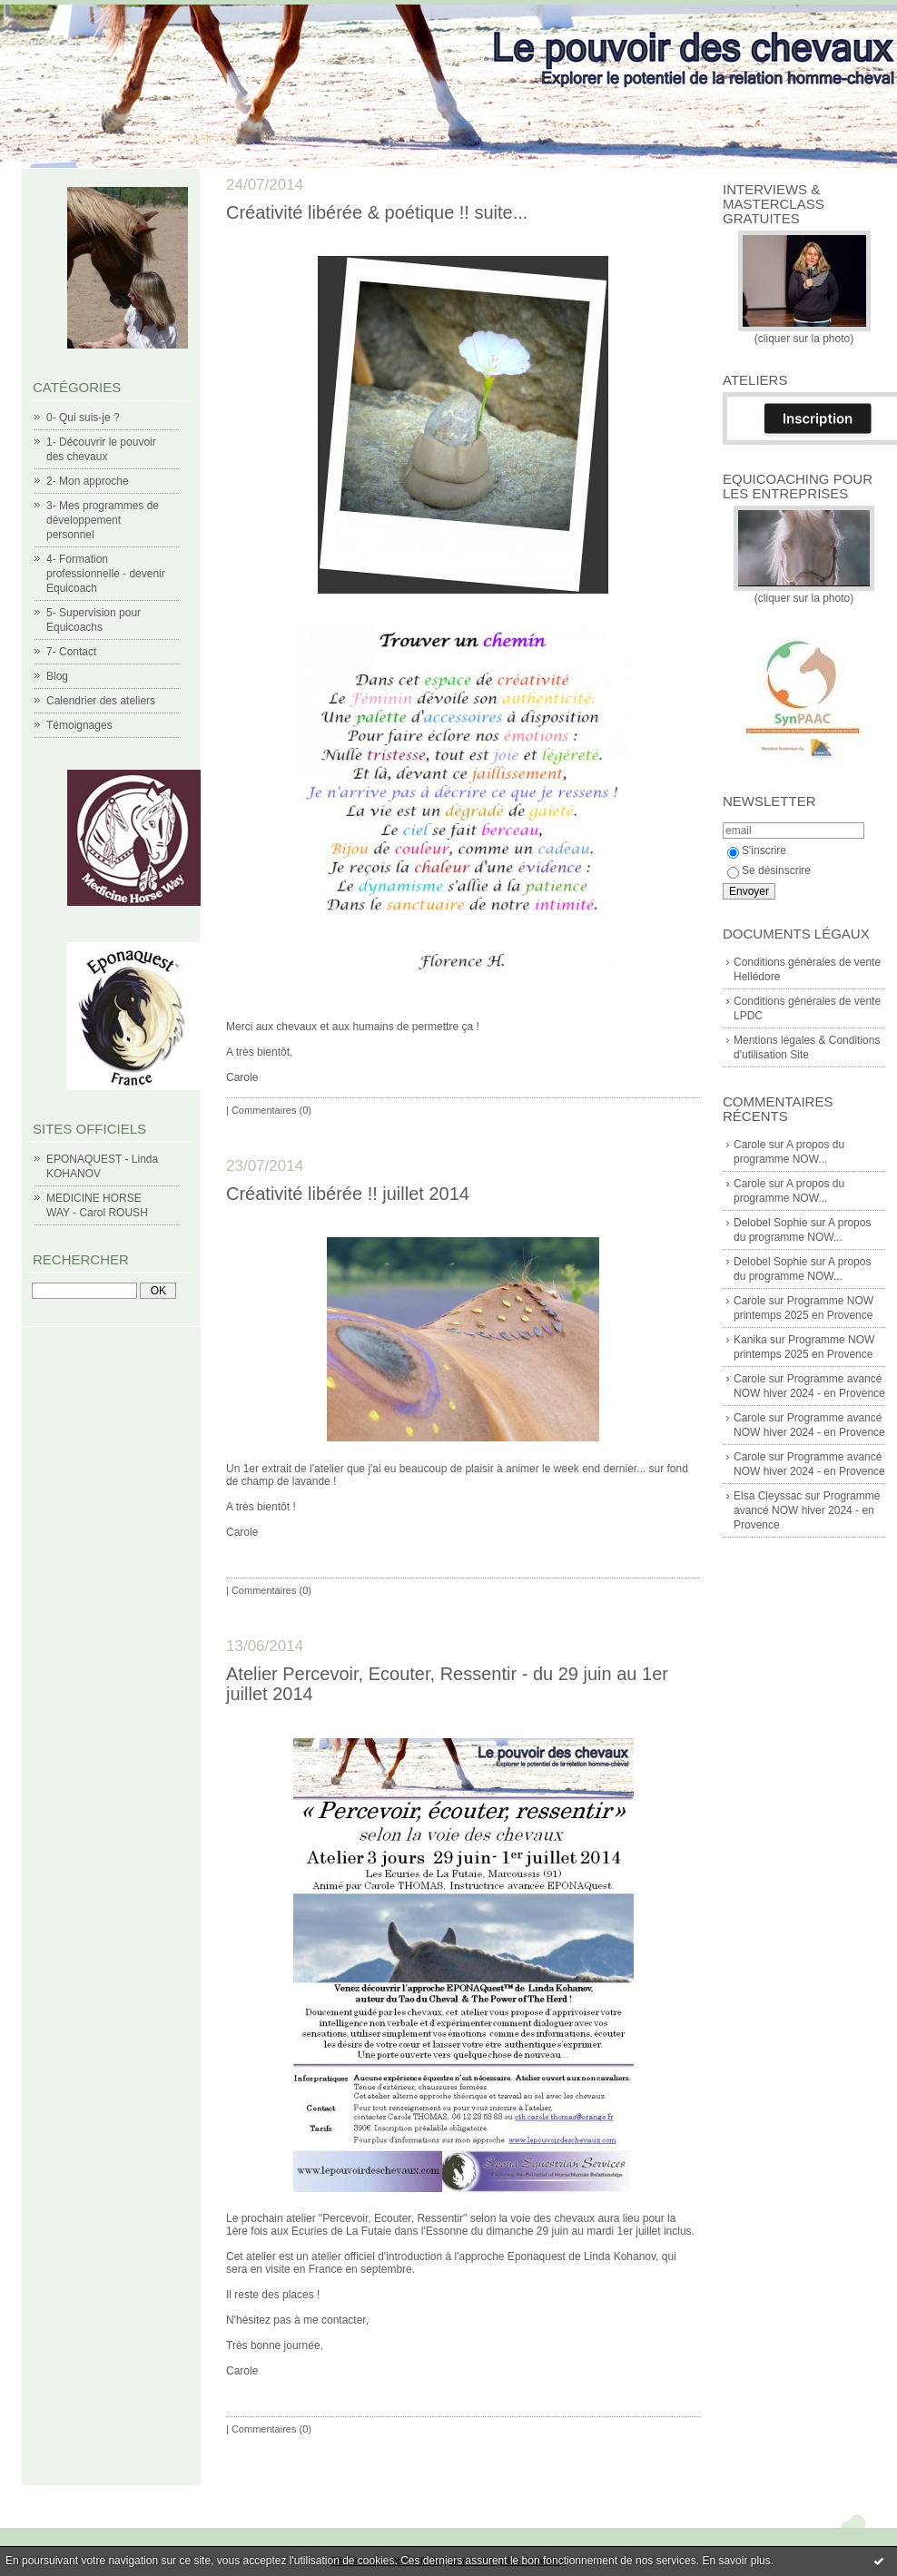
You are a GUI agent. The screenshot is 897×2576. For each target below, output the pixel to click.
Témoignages (79, 725)
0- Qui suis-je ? (83, 417)
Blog (57, 676)
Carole (749, 1144)
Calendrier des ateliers (100, 700)
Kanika (750, 1339)
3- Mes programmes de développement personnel (102, 520)
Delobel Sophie (770, 1222)
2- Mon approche (87, 481)
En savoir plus (736, 2560)
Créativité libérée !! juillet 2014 (347, 1194)
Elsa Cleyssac (768, 1496)
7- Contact (71, 651)
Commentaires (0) (271, 1110)
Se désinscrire (769, 870)
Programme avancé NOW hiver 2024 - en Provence (807, 1510)
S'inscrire (756, 850)
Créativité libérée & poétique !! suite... (376, 212)
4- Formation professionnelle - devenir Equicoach (105, 574)
